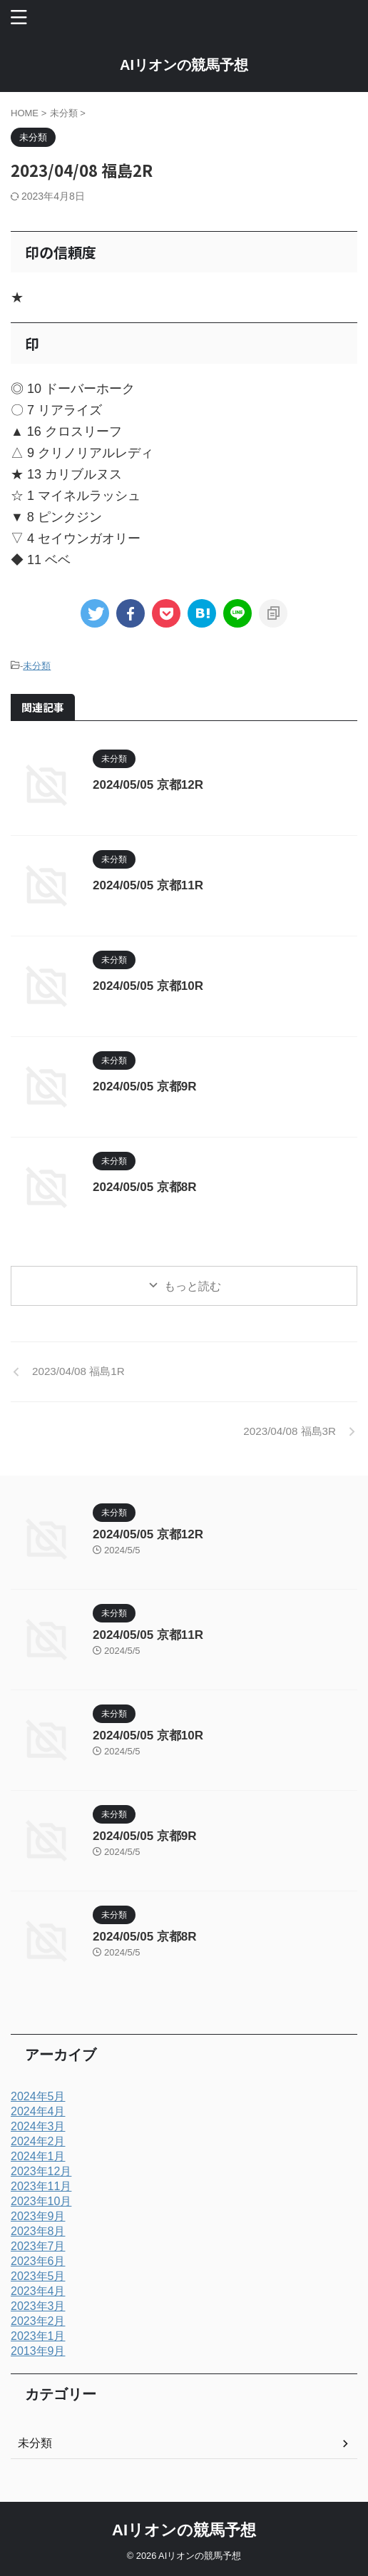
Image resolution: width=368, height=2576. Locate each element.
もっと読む (192, 1286)
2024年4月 (38, 2111)
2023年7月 (38, 2246)
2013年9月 (38, 2351)
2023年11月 (41, 2186)
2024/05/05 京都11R (148, 885)
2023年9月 (38, 2216)
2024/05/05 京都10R (148, 986)
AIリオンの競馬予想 (184, 65)
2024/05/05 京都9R (145, 1086)
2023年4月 (38, 2291)
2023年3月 (38, 2306)
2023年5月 (38, 2276)
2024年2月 (38, 2141)
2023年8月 (38, 2231)
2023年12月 (41, 2171)
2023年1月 (38, 2336)
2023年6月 (38, 2261)
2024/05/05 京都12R (148, 785)
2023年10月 (41, 2201)
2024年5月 (38, 2096)
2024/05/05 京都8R (145, 1187)
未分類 (37, 665)
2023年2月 (38, 2321)
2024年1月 (38, 2156)
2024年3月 (38, 2126)
